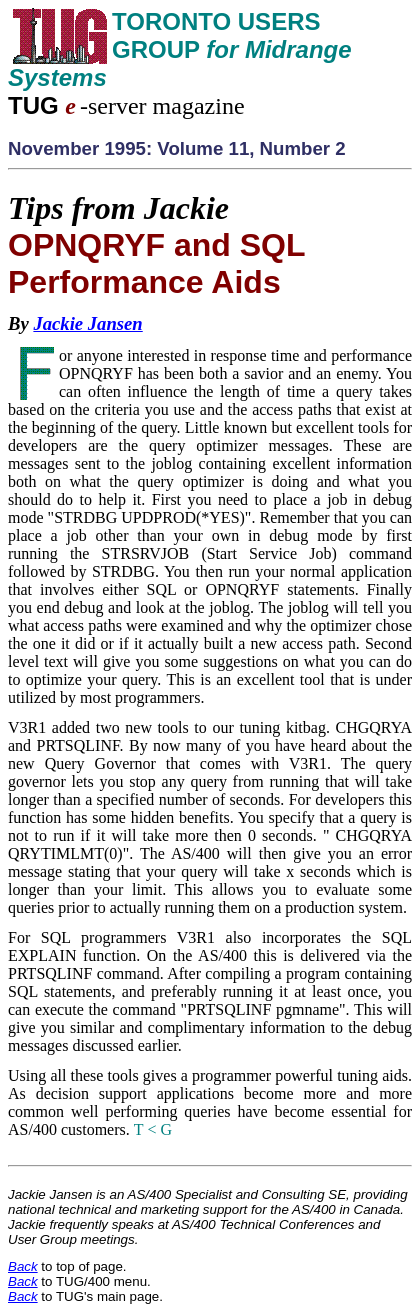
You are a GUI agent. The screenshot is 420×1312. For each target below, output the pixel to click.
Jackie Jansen (87, 323)
